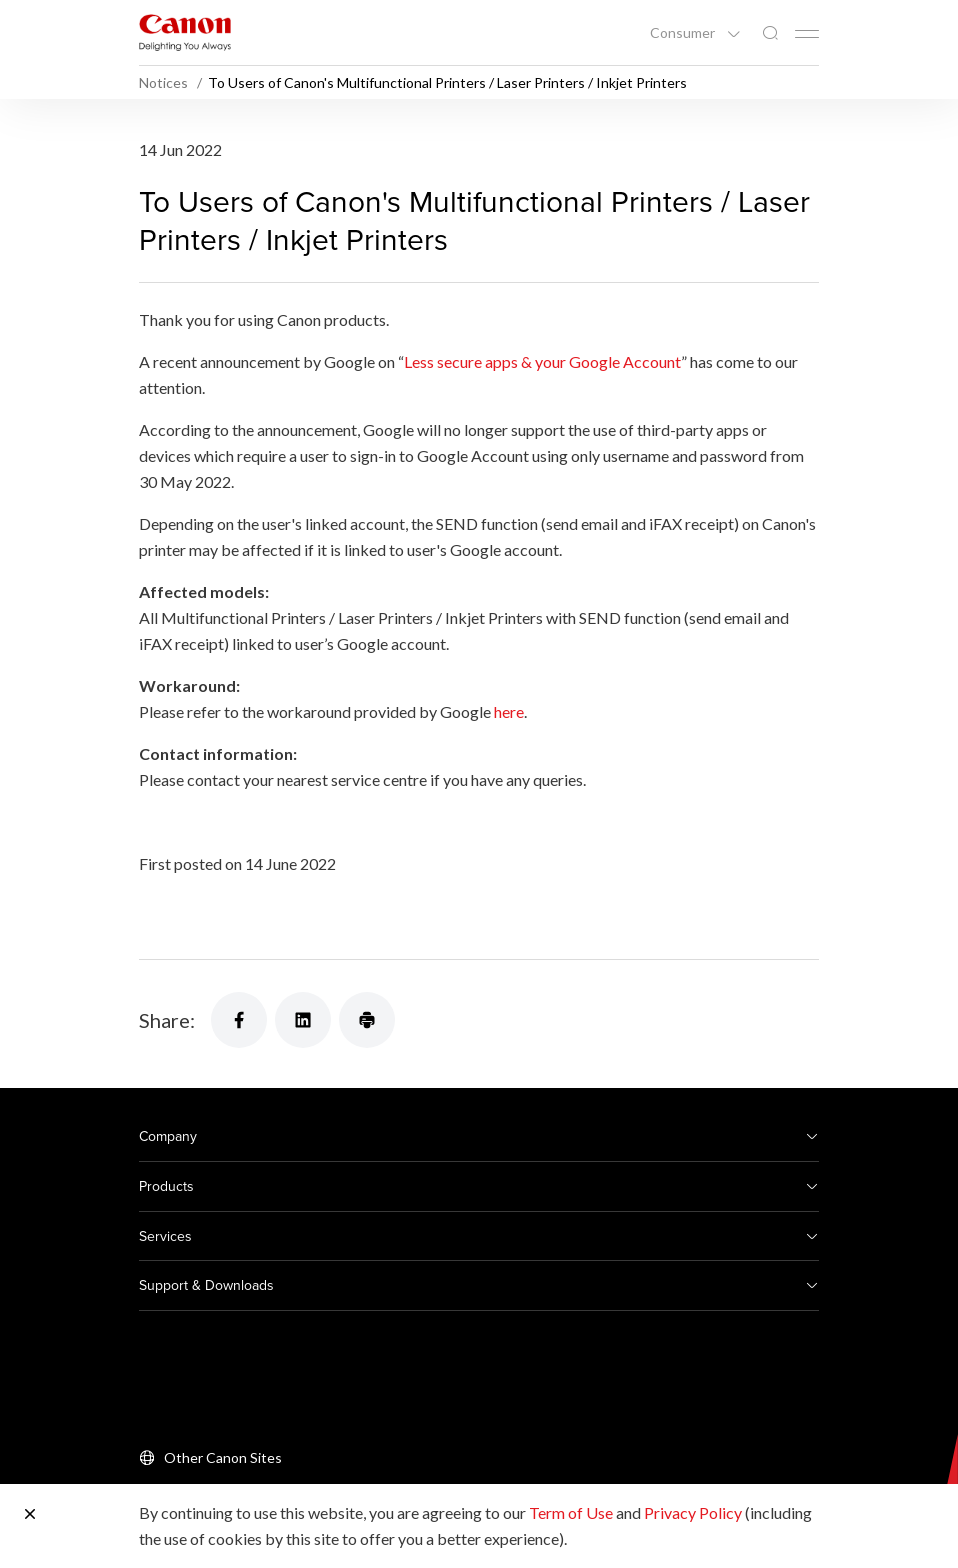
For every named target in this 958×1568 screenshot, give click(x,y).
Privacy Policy (693, 1512)
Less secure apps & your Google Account (542, 361)
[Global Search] (770, 33)
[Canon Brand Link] (185, 32)
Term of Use (571, 1512)
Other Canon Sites (223, 1457)
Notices (165, 82)
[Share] (239, 1020)
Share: (167, 1020)
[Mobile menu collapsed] (807, 34)
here (509, 711)
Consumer (684, 33)
